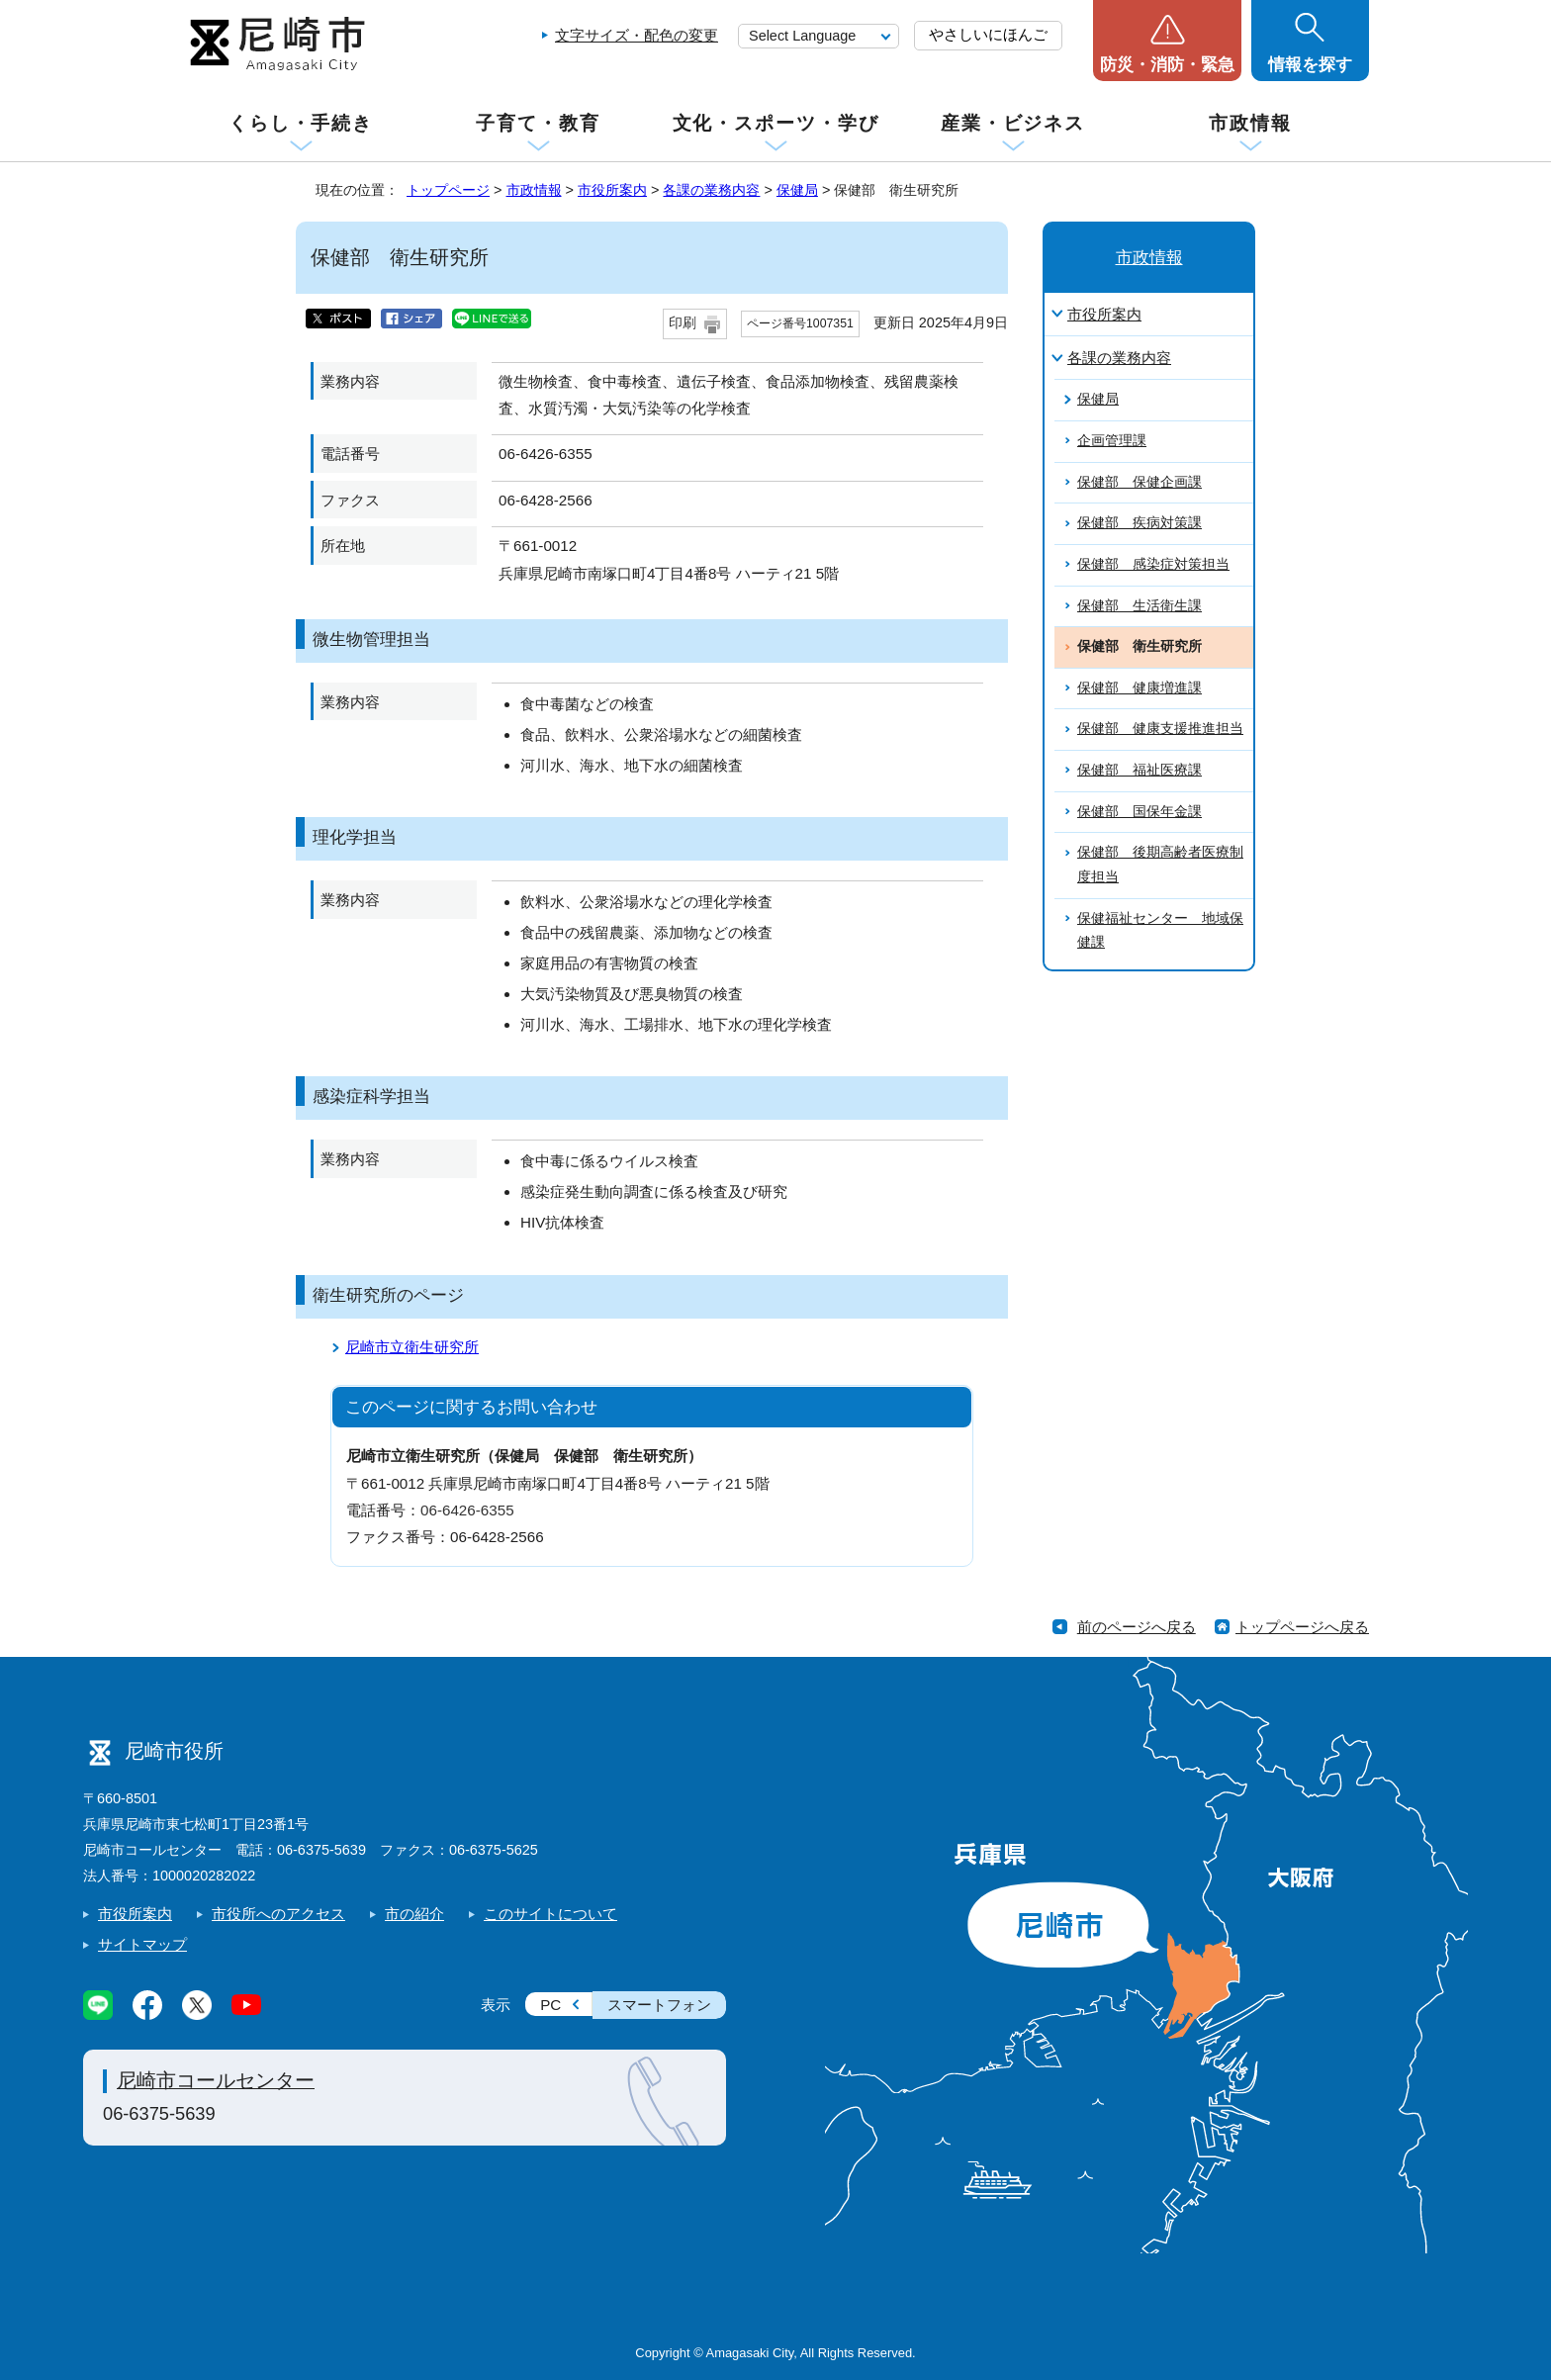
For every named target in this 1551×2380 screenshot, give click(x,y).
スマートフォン (659, 2004)
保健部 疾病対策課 (1139, 522)
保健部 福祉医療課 (1139, 770)
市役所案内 (612, 190)
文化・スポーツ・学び (776, 123)
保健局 (797, 190)
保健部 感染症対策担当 (1153, 564)
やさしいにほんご (988, 34)
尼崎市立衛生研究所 (412, 1346)
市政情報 (1250, 123)
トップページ (448, 190)
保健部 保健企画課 (1139, 482)
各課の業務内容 (711, 190)
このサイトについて (550, 1913)
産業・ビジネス (1013, 123)
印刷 (682, 323)
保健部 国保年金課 (1139, 811)
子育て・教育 (537, 123)
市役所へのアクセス (278, 1913)
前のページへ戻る (1136, 1626)
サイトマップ (142, 1944)
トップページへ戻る (1302, 1626)
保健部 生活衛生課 (1139, 605)
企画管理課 (1111, 440)
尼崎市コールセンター (216, 2080)
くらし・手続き (300, 123)
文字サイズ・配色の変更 (636, 35)
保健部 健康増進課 (1139, 688)
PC (550, 2004)
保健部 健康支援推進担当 (1160, 728)
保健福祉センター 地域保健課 (1160, 931)
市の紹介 (414, 1913)
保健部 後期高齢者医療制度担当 (1160, 864)
